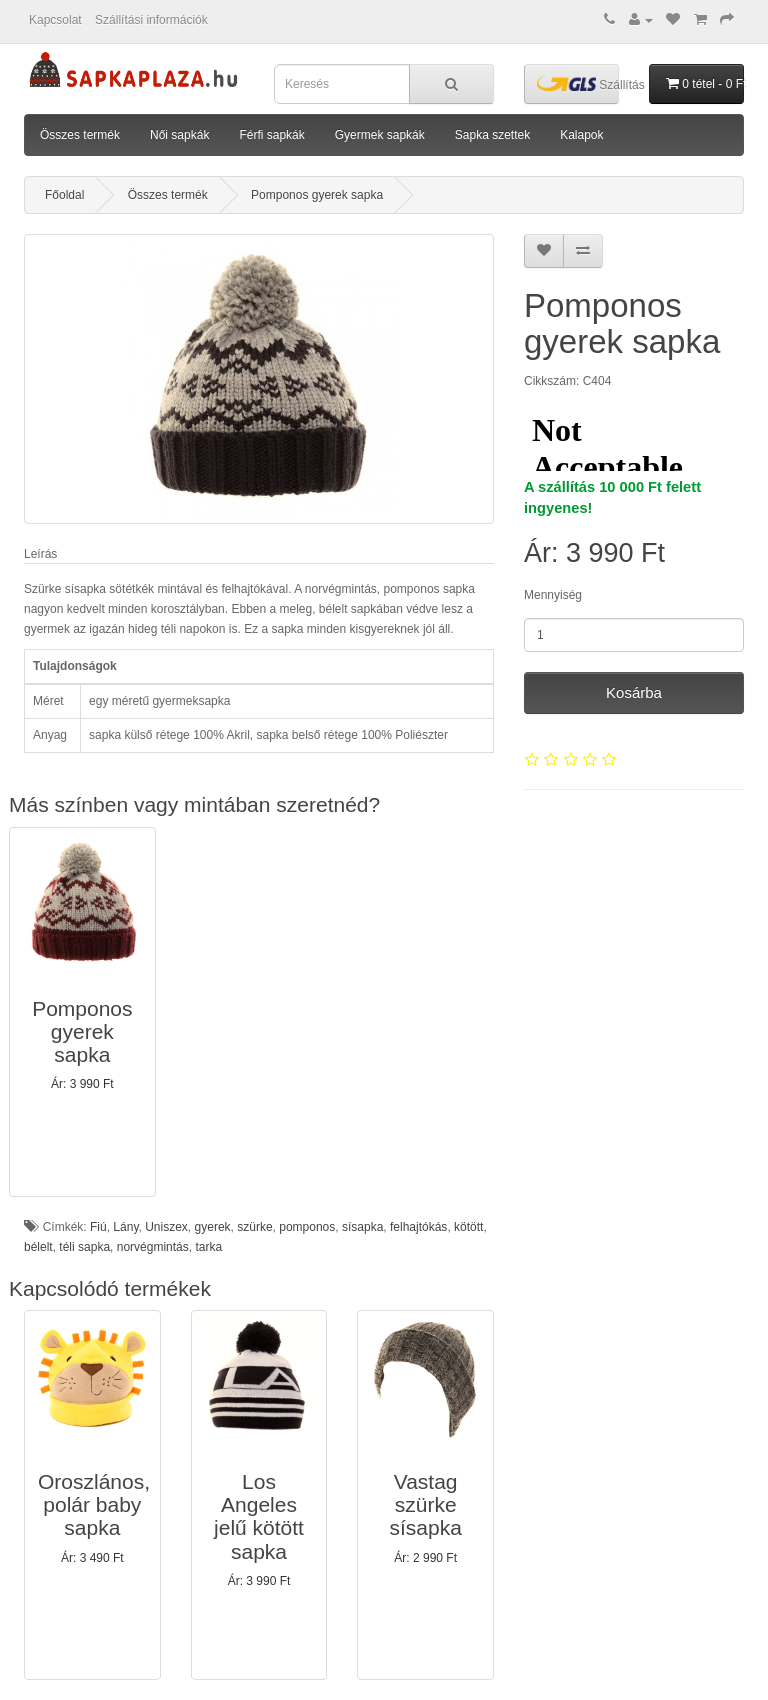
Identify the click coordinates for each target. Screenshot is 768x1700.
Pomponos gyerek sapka (317, 195)
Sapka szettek (492, 135)
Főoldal (64, 195)
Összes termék (80, 135)
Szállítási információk (151, 20)
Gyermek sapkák (380, 135)
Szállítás (578, 83)
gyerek (213, 1227)
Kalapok (581, 135)
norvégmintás (153, 1247)
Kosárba (634, 692)
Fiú (98, 1227)
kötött (468, 1227)
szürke (254, 1227)
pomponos (307, 1227)
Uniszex (166, 1227)
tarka (208, 1247)
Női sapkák (179, 135)
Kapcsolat (55, 20)
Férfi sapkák (271, 135)
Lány (125, 1227)
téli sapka (84, 1247)
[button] (82, 1012)
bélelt (38, 1247)
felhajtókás (418, 1227)
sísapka (362, 1227)
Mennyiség (553, 595)
